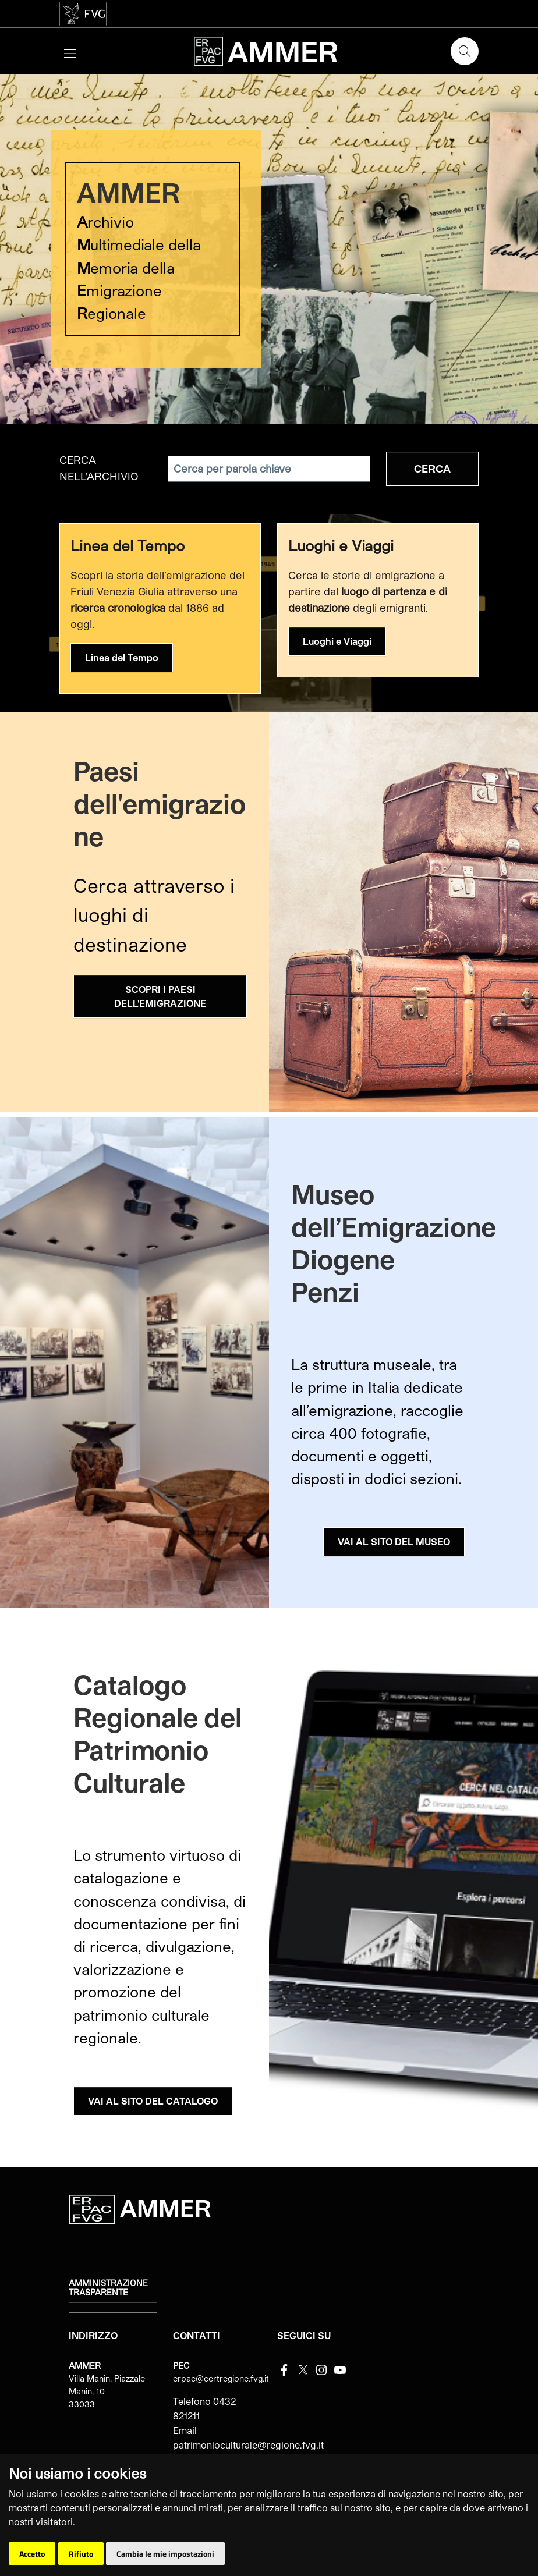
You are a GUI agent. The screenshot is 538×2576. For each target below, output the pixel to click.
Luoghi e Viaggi (337, 641)
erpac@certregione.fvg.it (221, 2378)
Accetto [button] (32, 2553)
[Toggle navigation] (69, 51)
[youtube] (340, 2368)
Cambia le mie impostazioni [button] (165, 2553)
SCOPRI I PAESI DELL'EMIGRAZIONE (160, 996)
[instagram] (321, 2368)
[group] (269, 249)
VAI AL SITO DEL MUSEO (394, 1541)
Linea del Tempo (121, 657)
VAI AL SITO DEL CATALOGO (153, 2100)
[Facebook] (284, 2368)
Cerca (432, 468)
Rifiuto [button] (81, 2553)
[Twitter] (303, 2368)
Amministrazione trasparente (108, 2288)
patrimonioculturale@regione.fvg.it (248, 2444)
